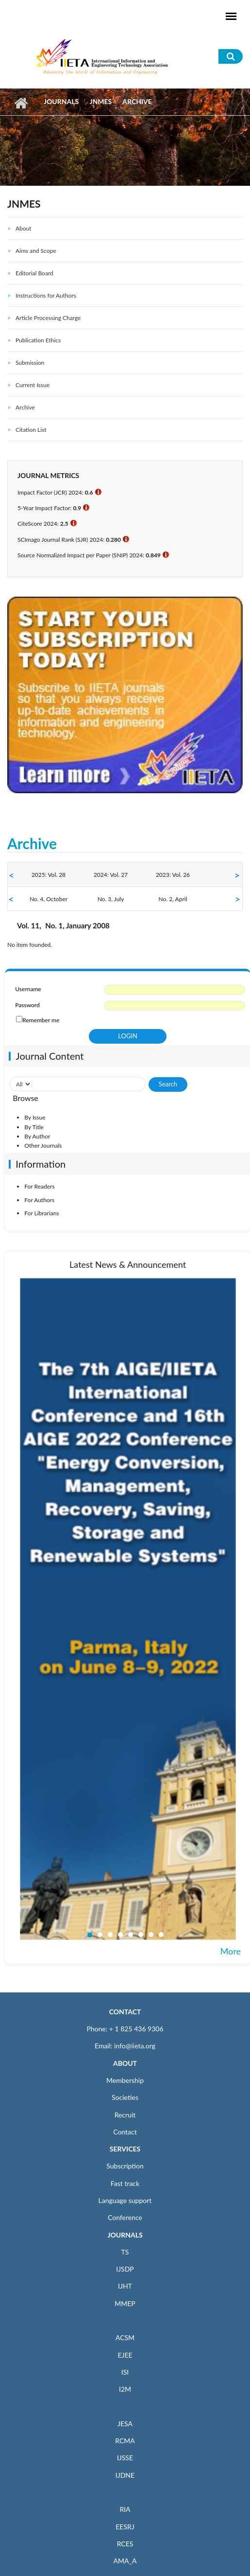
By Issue (34, 1117)
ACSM (125, 2337)
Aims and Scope (36, 250)
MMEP (125, 2303)
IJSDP (124, 2269)
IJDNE (125, 2475)
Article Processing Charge (48, 317)
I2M (125, 2389)
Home (20, 103)
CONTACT (125, 2012)
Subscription (124, 2166)
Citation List (31, 429)
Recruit (125, 2115)
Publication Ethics (38, 340)
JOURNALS (124, 2235)
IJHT (125, 2286)
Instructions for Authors (46, 295)
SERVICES (125, 2149)
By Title (34, 1127)
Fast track (125, 2183)
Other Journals (43, 1145)
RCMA (125, 2440)
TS (125, 2252)
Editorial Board (34, 273)
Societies (125, 2097)
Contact (125, 2132)
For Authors (39, 1200)
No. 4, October (48, 899)
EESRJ (125, 2527)
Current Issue (33, 385)
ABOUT (125, 2063)
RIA (124, 2509)
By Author (37, 1136)
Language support (125, 2200)
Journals (61, 101)
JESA (125, 2423)
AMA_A (125, 2561)
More (230, 1951)
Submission (30, 362)
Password (27, 1005)
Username (28, 989)
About (24, 228)
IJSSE (125, 2457)
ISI (125, 2372)
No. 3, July (111, 899)
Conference (125, 2217)
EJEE (124, 2355)
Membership (125, 2080)
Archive (25, 407)
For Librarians (41, 1213)
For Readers (39, 1186)
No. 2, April (173, 899)
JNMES (100, 101)
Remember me (40, 1020)
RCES (125, 2544)
